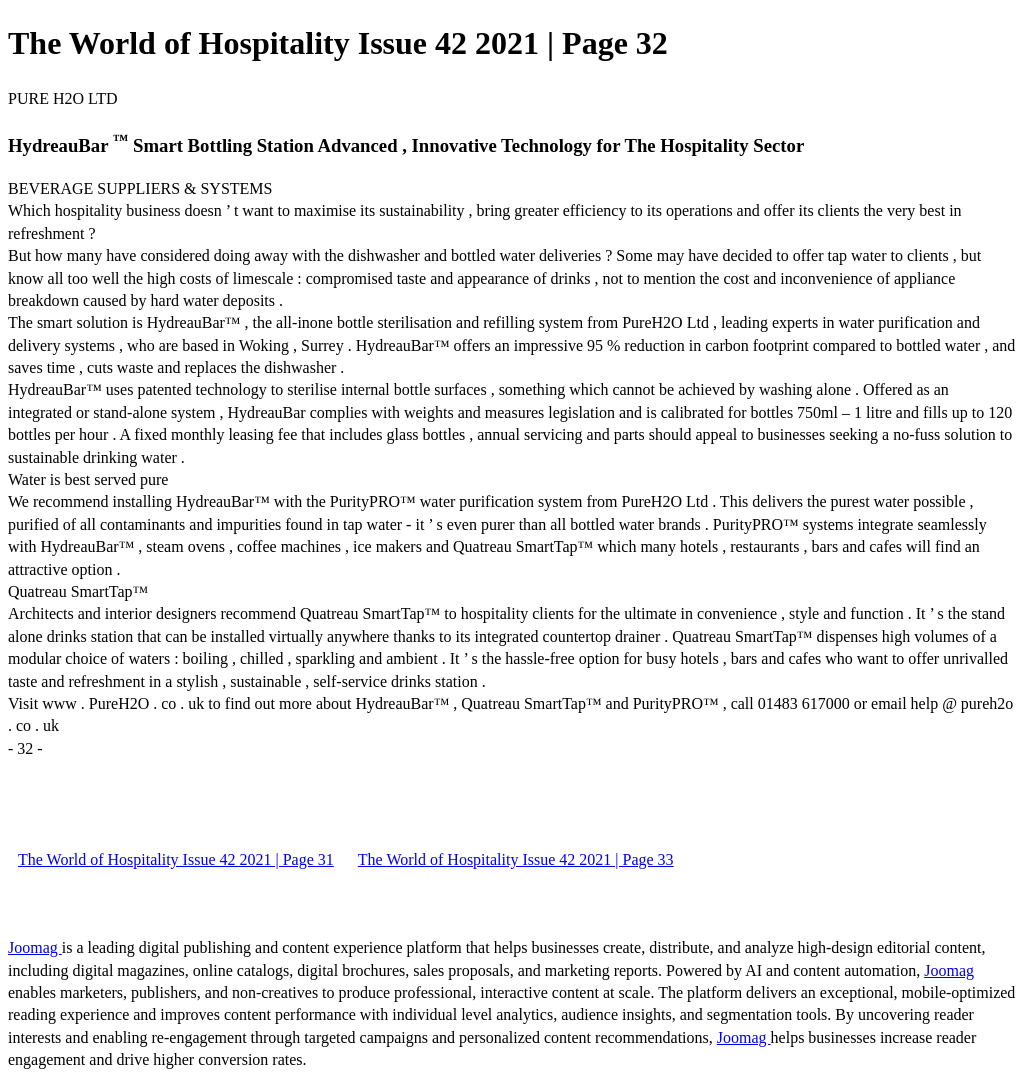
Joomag (35, 947)
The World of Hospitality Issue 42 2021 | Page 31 (176, 859)
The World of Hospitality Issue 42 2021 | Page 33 (516, 859)
